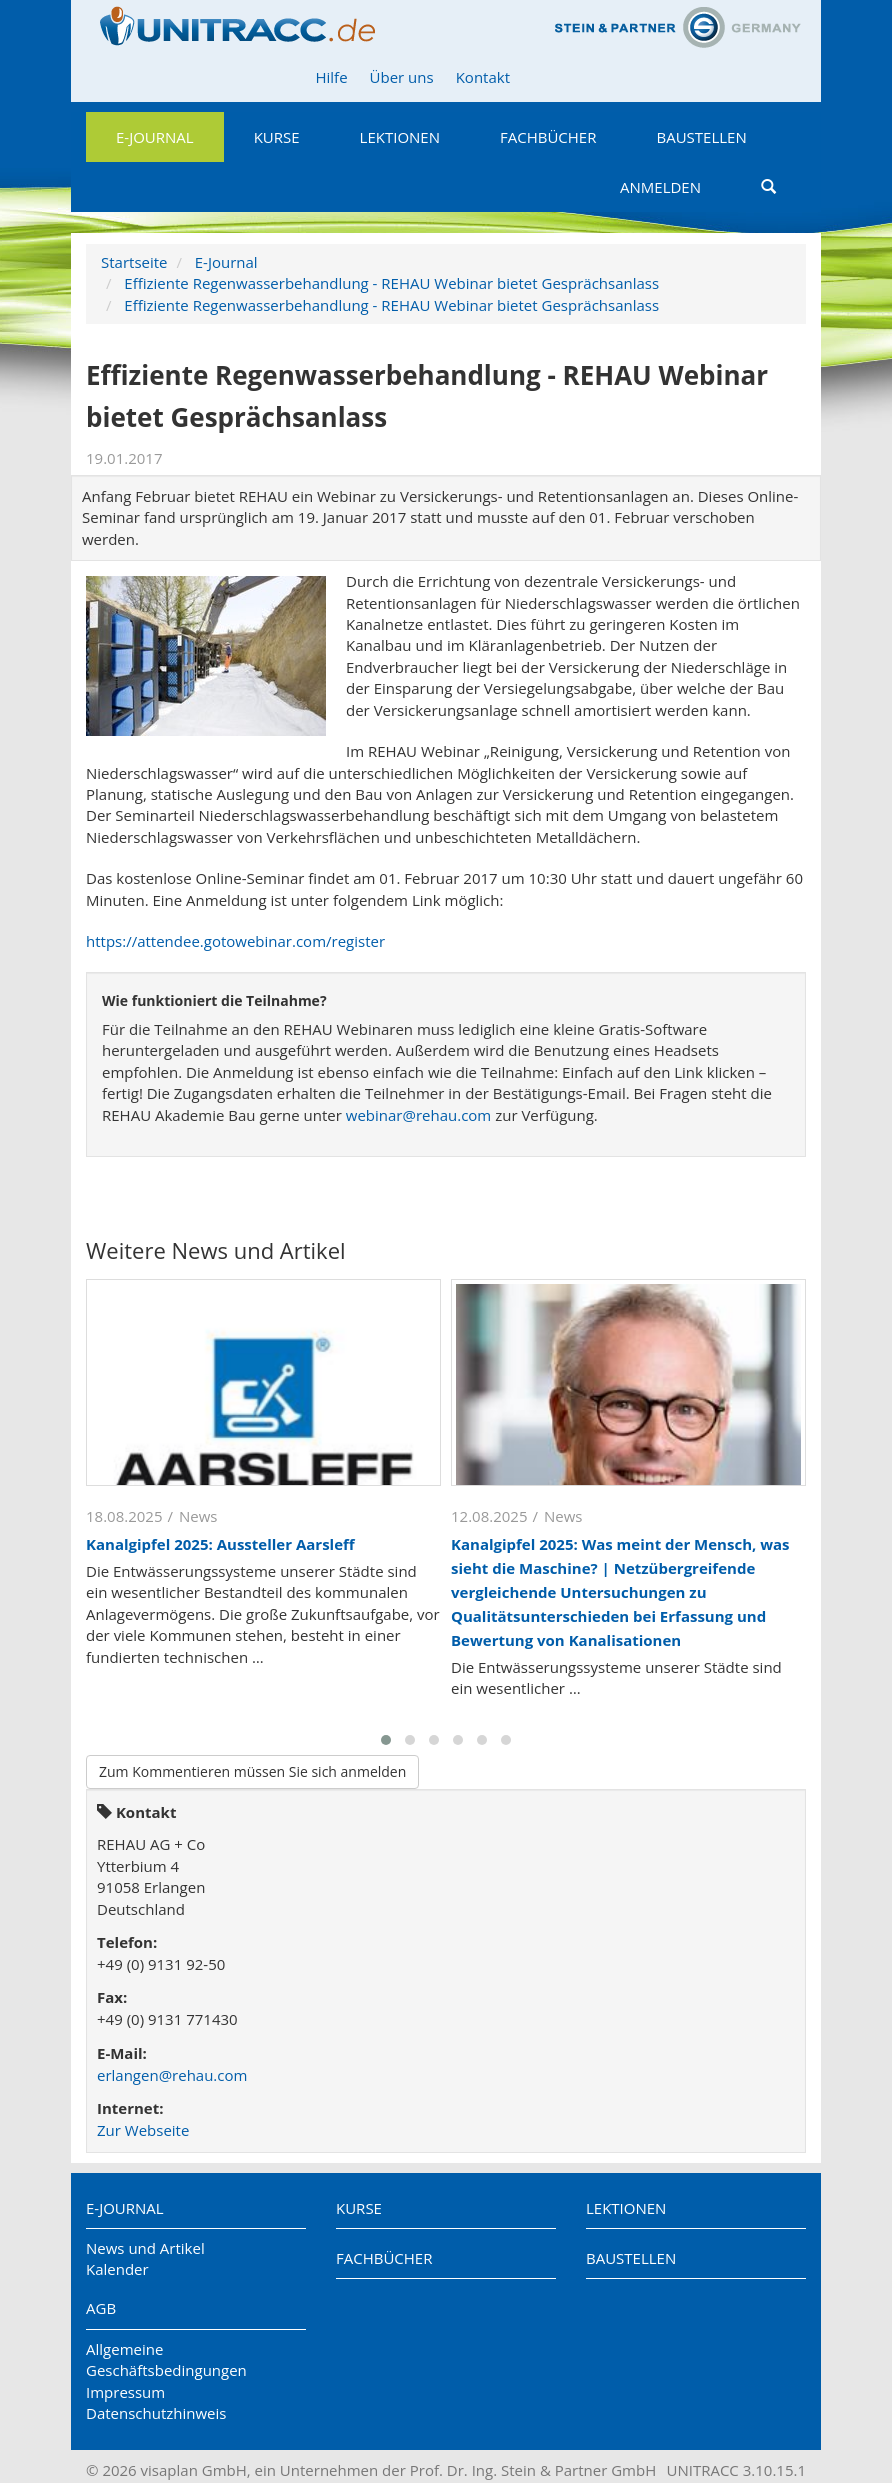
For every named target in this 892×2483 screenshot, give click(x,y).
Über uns (402, 77)
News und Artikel (145, 2248)
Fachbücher (548, 137)
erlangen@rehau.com (172, 2075)
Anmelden (660, 187)
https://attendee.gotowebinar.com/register (235, 941)
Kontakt (483, 77)
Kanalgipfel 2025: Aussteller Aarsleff (220, 1544)
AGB (101, 2308)
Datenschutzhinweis (156, 2413)
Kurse (277, 137)
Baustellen (701, 137)
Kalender (117, 2269)
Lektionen (400, 137)
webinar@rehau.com (418, 1115)
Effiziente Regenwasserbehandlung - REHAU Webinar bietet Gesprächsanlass (391, 283)
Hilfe (331, 77)
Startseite (134, 262)
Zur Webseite (143, 2130)
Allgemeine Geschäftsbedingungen (166, 2359)
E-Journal (155, 137)
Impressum (125, 2392)
